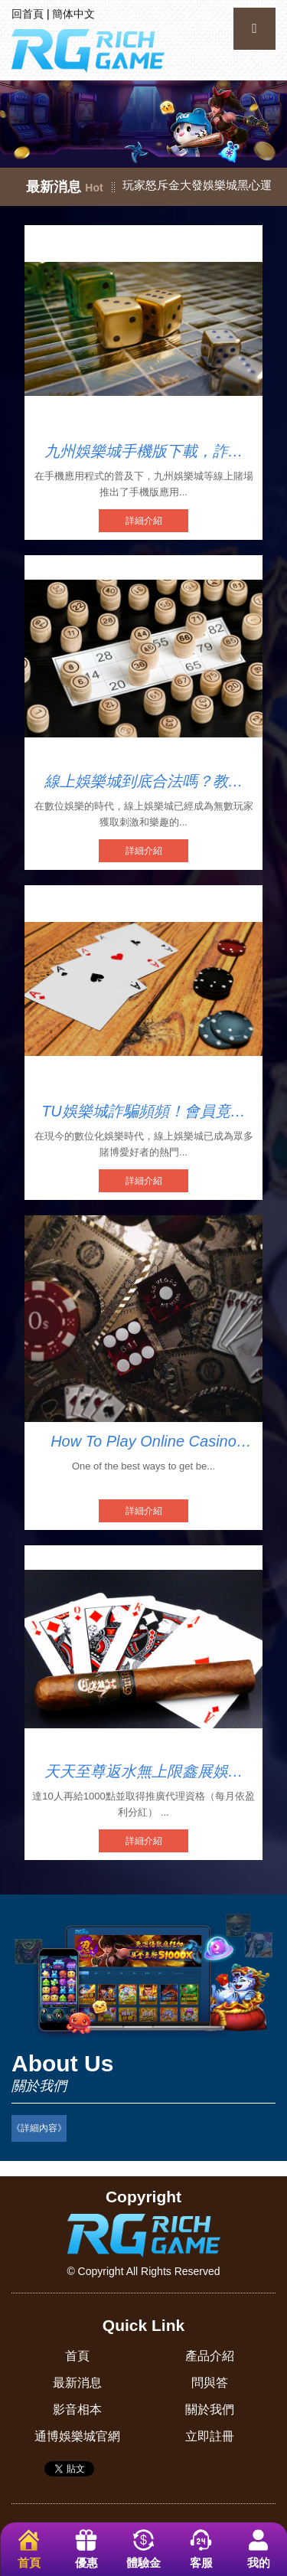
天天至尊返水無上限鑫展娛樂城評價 (143, 1772)
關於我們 (209, 2409)
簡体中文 (73, 14)
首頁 (77, 2355)
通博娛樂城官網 (77, 2436)
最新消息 (77, 2382)
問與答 (209, 2382)
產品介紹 (209, 2355)
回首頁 (27, 14)
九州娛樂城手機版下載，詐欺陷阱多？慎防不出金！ (143, 452)
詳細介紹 (144, 520)
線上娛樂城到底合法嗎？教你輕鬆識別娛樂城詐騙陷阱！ (143, 782)
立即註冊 (209, 2436)
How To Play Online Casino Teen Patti (143, 1442)
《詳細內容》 (39, 2128)
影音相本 (77, 2409)
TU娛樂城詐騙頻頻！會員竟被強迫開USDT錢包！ (143, 1112)
